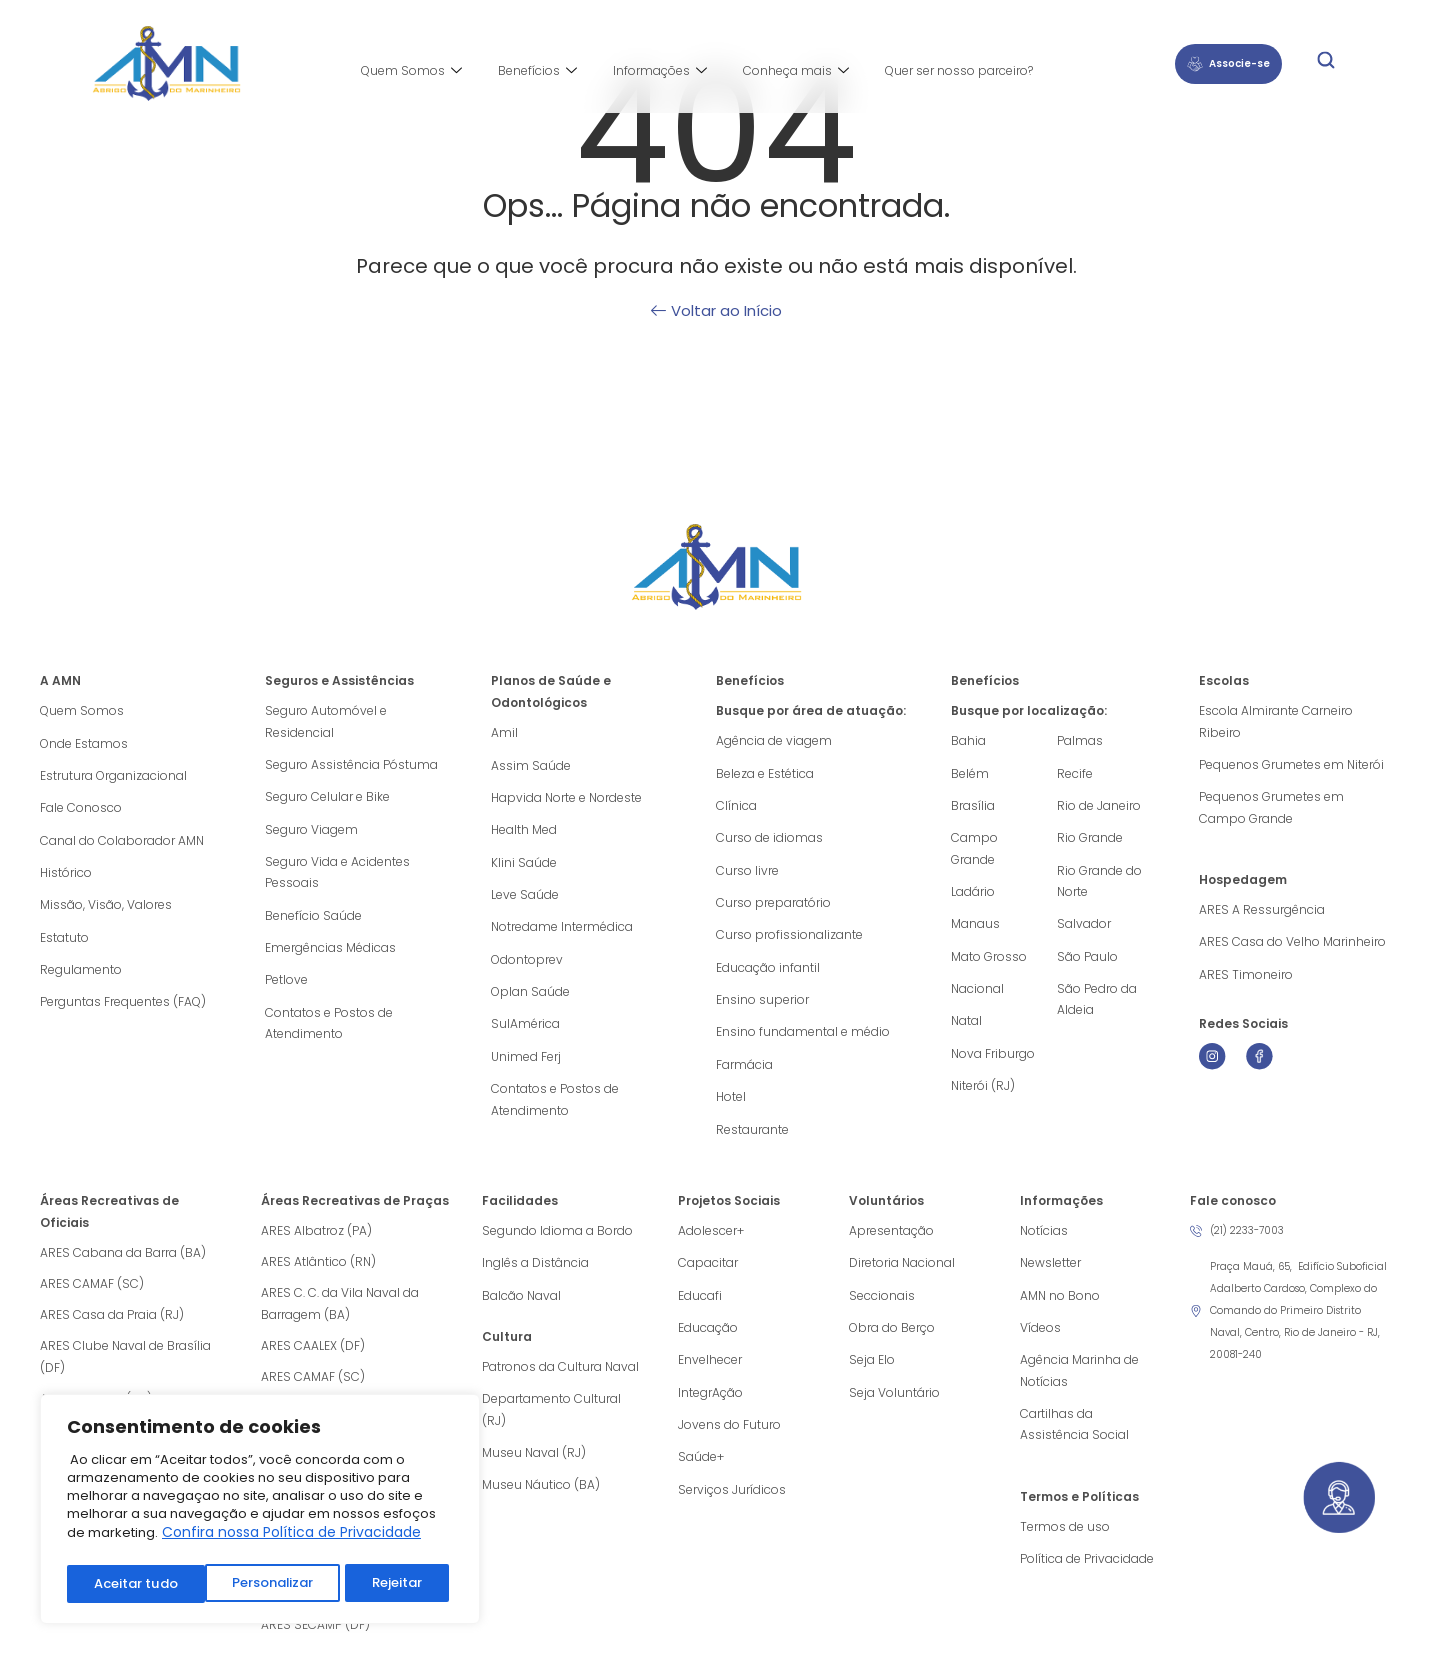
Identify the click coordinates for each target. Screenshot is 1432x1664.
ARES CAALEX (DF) (313, 1353)
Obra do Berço (892, 1337)
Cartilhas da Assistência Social (1074, 1436)
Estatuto (64, 941)
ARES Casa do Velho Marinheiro (1294, 945)
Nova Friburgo (993, 1059)
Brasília (973, 806)
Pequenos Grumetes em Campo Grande (1271, 809)
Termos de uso (1065, 1539)
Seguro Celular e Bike (327, 798)
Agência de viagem (774, 740)
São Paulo (1087, 960)
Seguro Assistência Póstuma (351, 765)
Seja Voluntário (894, 1403)
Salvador (1084, 927)
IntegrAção (710, 1403)
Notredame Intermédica (562, 930)
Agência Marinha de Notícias (1079, 1381)
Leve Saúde (525, 897)
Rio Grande (1090, 839)
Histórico (66, 875)
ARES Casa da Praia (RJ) (112, 1322)
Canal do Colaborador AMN (122, 842)
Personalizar (134, 1584)
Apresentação (891, 1238)
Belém (970, 773)
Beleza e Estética (765, 773)
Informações (660, 71)
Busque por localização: (1029, 710)
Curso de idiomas (769, 839)
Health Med (524, 831)
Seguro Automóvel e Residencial (326, 721)
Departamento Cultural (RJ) (551, 1420)
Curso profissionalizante (789, 938)
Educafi (700, 1304)
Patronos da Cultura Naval (560, 1376)
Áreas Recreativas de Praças (355, 1208)
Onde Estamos (84, 743)
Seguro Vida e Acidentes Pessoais (337, 875)
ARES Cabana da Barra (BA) (123, 1260)
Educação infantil (768, 971)
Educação (708, 1337)
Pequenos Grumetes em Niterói (1291, 765)
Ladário (973, 894)
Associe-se (1228, 64)
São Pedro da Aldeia (1097, 1004)
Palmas (1080, 740)
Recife (1075, 773)
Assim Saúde (531, 765)
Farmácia (744, 1070)
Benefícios (537, 71)
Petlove (286, 985)
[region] (260, 1512)
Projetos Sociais (729, 1208)
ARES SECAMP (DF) (315, 1632)
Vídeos (1040, 1337)
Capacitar (708, 1271)
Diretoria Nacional (902, 1271)
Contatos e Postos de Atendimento (329, 1029)
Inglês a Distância (535, 1271)
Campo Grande (974, 850)
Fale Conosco (81, 809)
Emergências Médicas (330, 952)
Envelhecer (710, 1370)
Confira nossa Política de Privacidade (291, 1539)
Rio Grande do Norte (1099, 883)
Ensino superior (762, 1004)
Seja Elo (872, 1370)
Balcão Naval (521, 1304)
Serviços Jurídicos (732, 1502)
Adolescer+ (711, 1238)
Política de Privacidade (1087, 1572)
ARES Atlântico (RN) (318, 1269)
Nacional (977, 993)
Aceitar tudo (385, 1584)
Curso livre (747, 872)
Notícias (1044, 1238)
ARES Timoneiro (1246, 978)
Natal (966, 1026)
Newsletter (1050, 1271)
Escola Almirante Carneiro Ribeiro (1276, 721)
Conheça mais (796, 71)
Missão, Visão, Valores (106, 908)
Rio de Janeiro (1099, 806)
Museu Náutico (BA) (541, 1497)
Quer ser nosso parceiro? (959, 70)
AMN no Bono (1060, 1304)
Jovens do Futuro (729, 1436)
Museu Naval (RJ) (534, 1464)
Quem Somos (411, 71)
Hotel (731, 1103)
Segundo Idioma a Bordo (557, 1238)
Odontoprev (527, 963)
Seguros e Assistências (339, 680)
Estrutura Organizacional (113, 776)
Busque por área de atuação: (811, 710)
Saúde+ (701, 1469)
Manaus (975, 927)
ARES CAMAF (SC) (92, 1291)
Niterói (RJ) (983, 1092)
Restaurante (752, 1136)
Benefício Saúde (313, 919)
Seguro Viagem (311, 831)
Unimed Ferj (526, 1062)
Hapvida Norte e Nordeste (566, 798)
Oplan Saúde (530, 996)
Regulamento (81, 974)
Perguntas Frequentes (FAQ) (123, 1007)
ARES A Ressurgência (1262, 912)
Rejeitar (258, 1584)
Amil (504, 732)
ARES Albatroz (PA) (316, 1238)
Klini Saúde (524, 864)
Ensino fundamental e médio (803, 1037)
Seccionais (882, 1304)
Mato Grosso (989, 960)
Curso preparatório (773, 905)
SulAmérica (525, 1029)
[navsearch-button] (1326, 63)
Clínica (736, 806)
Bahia (968, 740)
